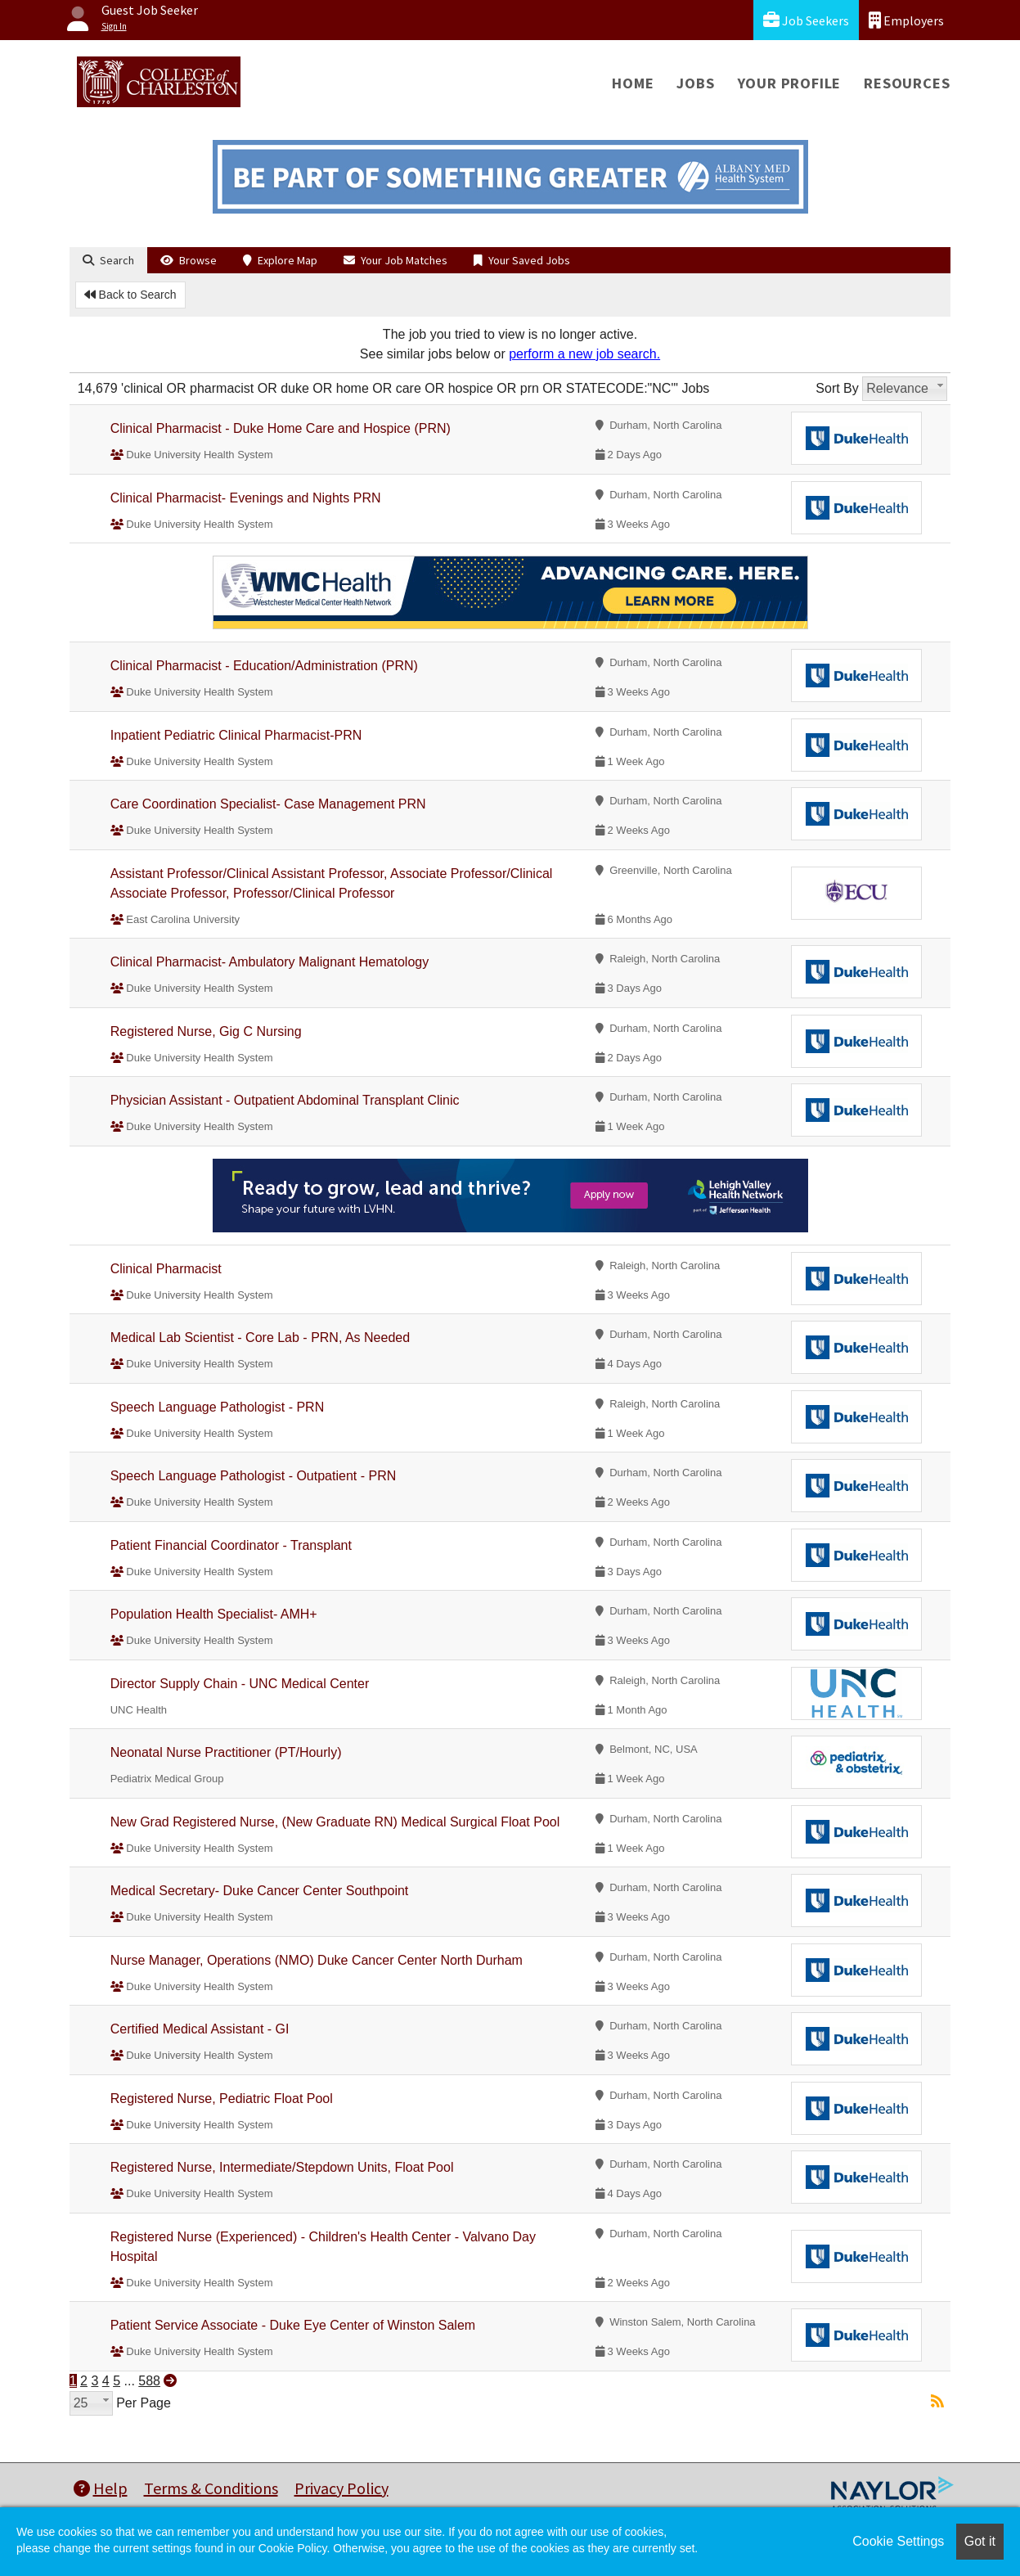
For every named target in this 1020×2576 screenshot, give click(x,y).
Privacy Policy (341, 2488)
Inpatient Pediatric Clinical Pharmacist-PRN (236, 735)
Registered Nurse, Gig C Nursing (206, 1031)
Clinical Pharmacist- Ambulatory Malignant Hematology (269, 962)
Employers (906, 20)
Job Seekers (806, 20)
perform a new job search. (584, 354)
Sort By (837, 388)
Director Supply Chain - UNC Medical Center (240, 1684)
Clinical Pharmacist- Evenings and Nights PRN (245, 498)
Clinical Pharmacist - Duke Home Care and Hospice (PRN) (280, 428)
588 (149, 2381)
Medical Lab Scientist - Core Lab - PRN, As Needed (260, 1337)
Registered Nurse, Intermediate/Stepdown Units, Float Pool (282, 2167)
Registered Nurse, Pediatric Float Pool (221, 2098)
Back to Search (130, 294)
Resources (907, 83)
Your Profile (790, 83)
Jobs (695, 83)
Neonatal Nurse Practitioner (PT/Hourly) (226, 1752)
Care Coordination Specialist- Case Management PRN (268, 804)
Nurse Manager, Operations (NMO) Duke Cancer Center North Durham (316, 1960)
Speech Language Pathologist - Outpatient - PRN (253, 1476)
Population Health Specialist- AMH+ (213, 1614)
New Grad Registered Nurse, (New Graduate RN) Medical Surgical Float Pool (335, 1822)
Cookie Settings (898, 2541)
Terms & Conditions (211, 2488)
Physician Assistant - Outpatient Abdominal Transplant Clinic (285, 1100)
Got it (979, 2541)
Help (101, 2488)
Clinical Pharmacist (166, 1269)
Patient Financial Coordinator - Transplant (231, 1545)
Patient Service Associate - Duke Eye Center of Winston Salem (292, 2325)
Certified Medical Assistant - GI (200, 2029)
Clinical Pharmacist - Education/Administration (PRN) (264, 666)
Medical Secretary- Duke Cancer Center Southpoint (259, 1891)
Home (633, 83)
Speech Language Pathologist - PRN (217, 1407)
